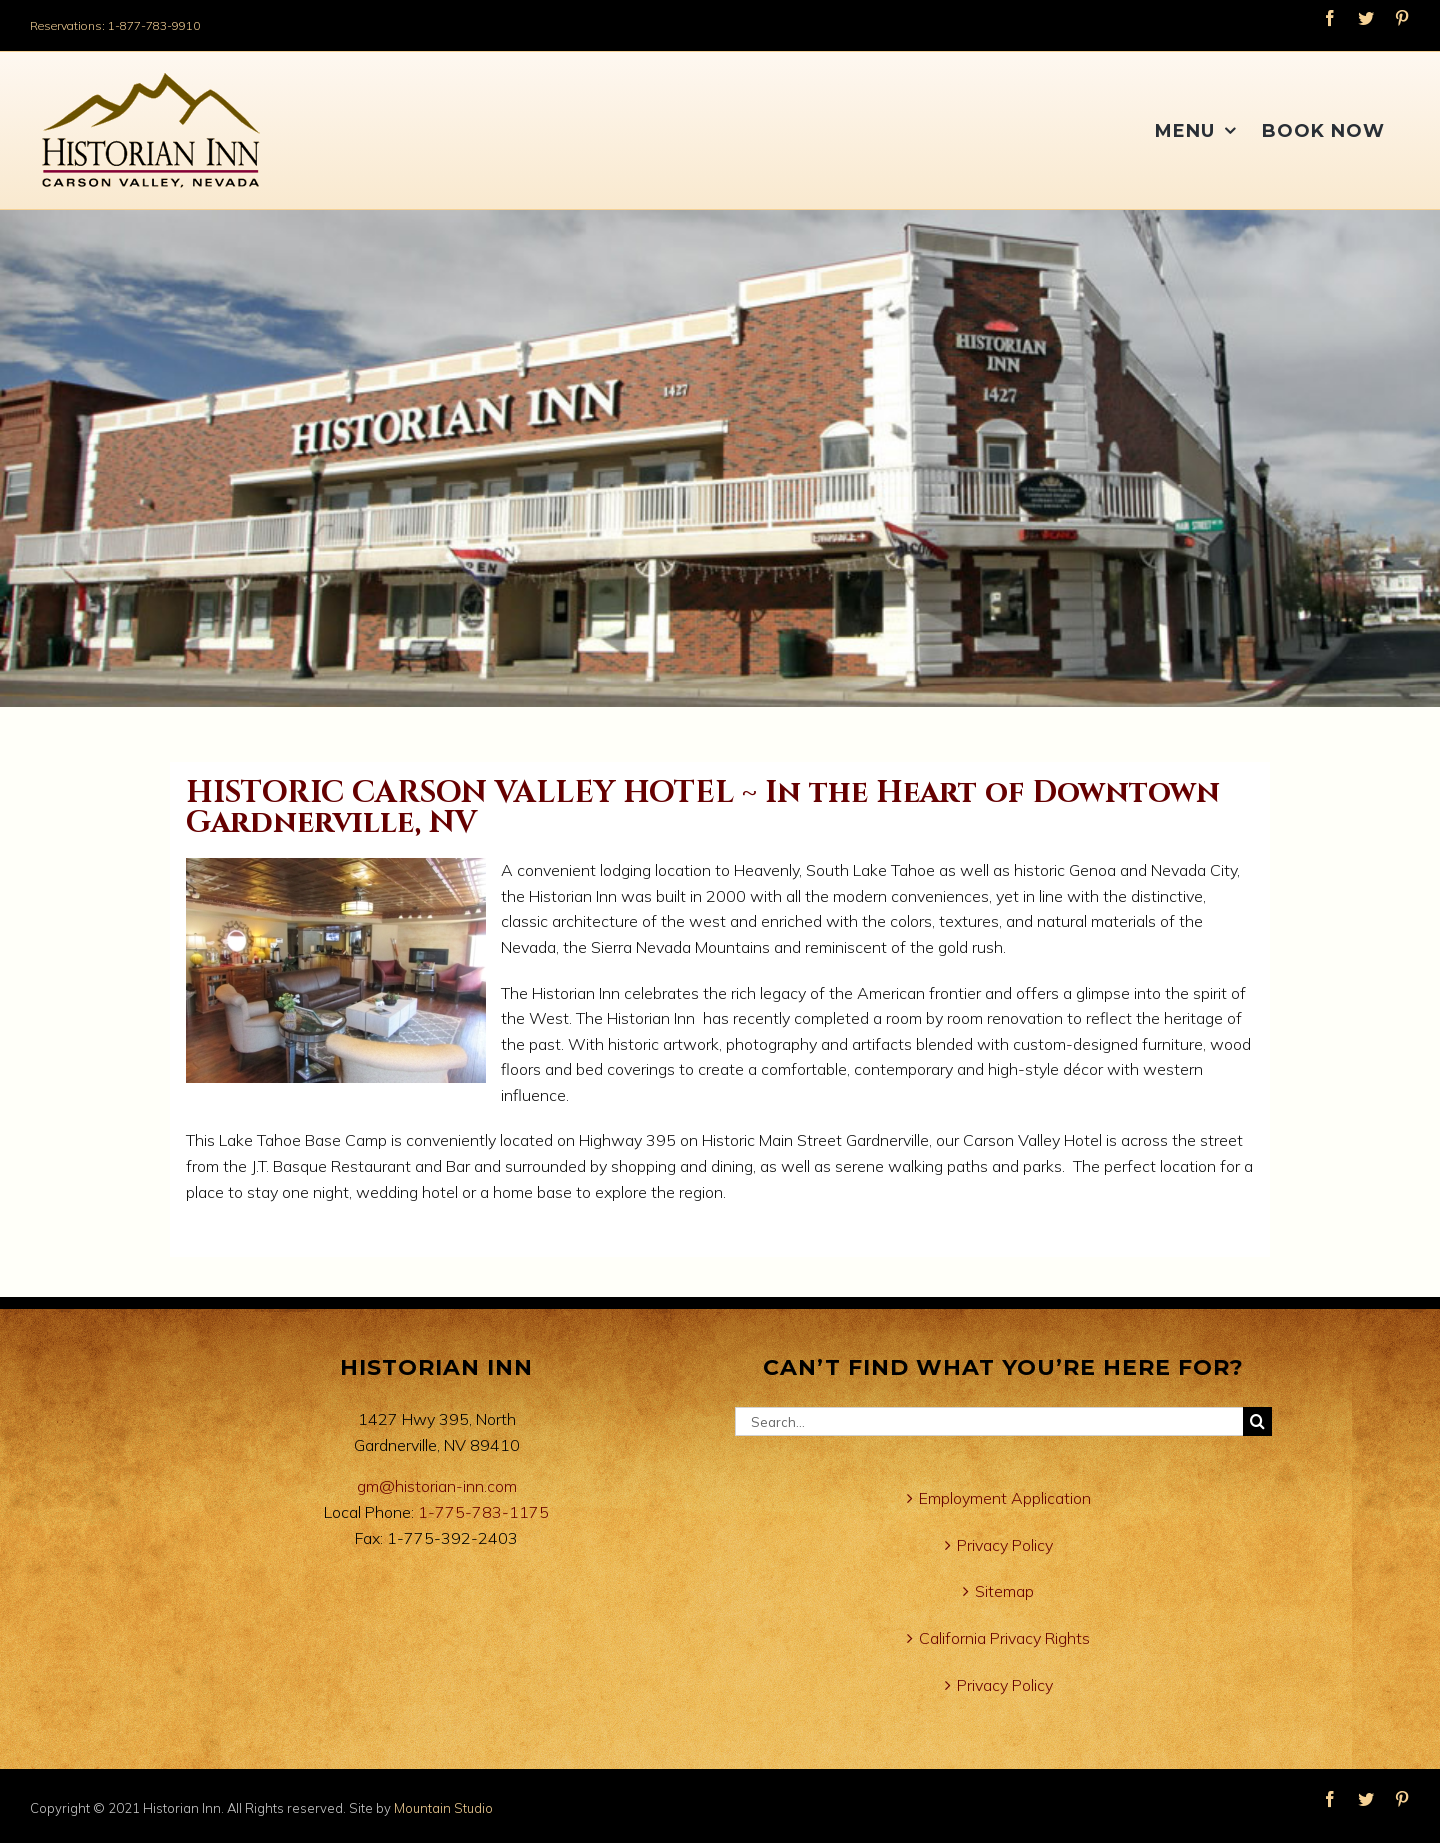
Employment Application (1005, 1498)
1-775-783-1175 (483, 1512)
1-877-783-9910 (154, 25)
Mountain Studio (443, 1808)
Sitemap (1004, 1591)
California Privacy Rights (1004, 1638)
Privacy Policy (1005, 1545)
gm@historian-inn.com (437, 1486)
